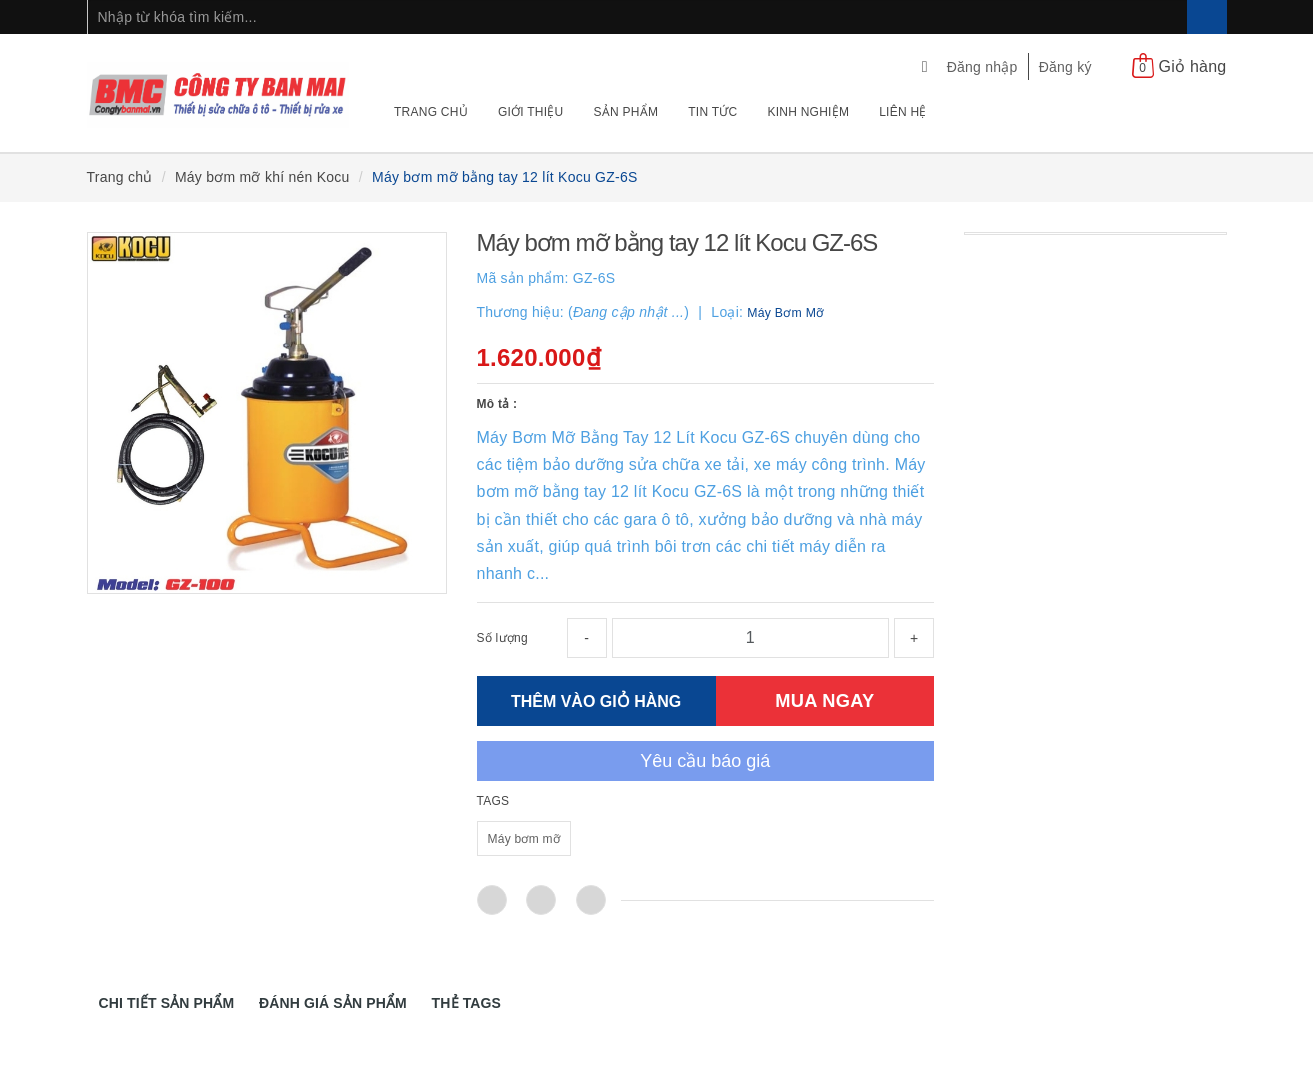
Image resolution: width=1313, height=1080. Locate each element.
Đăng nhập (982, 67)
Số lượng (502, 638)
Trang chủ (431, 112)
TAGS (493, 801)
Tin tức (712, 112)
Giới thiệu (531, 112)
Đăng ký (1065, 67)
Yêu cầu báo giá (705, 761)
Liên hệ (902, 112)
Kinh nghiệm (808, 112)
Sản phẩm (626, 112)
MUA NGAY (824, 700)
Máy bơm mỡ (524, 839)
